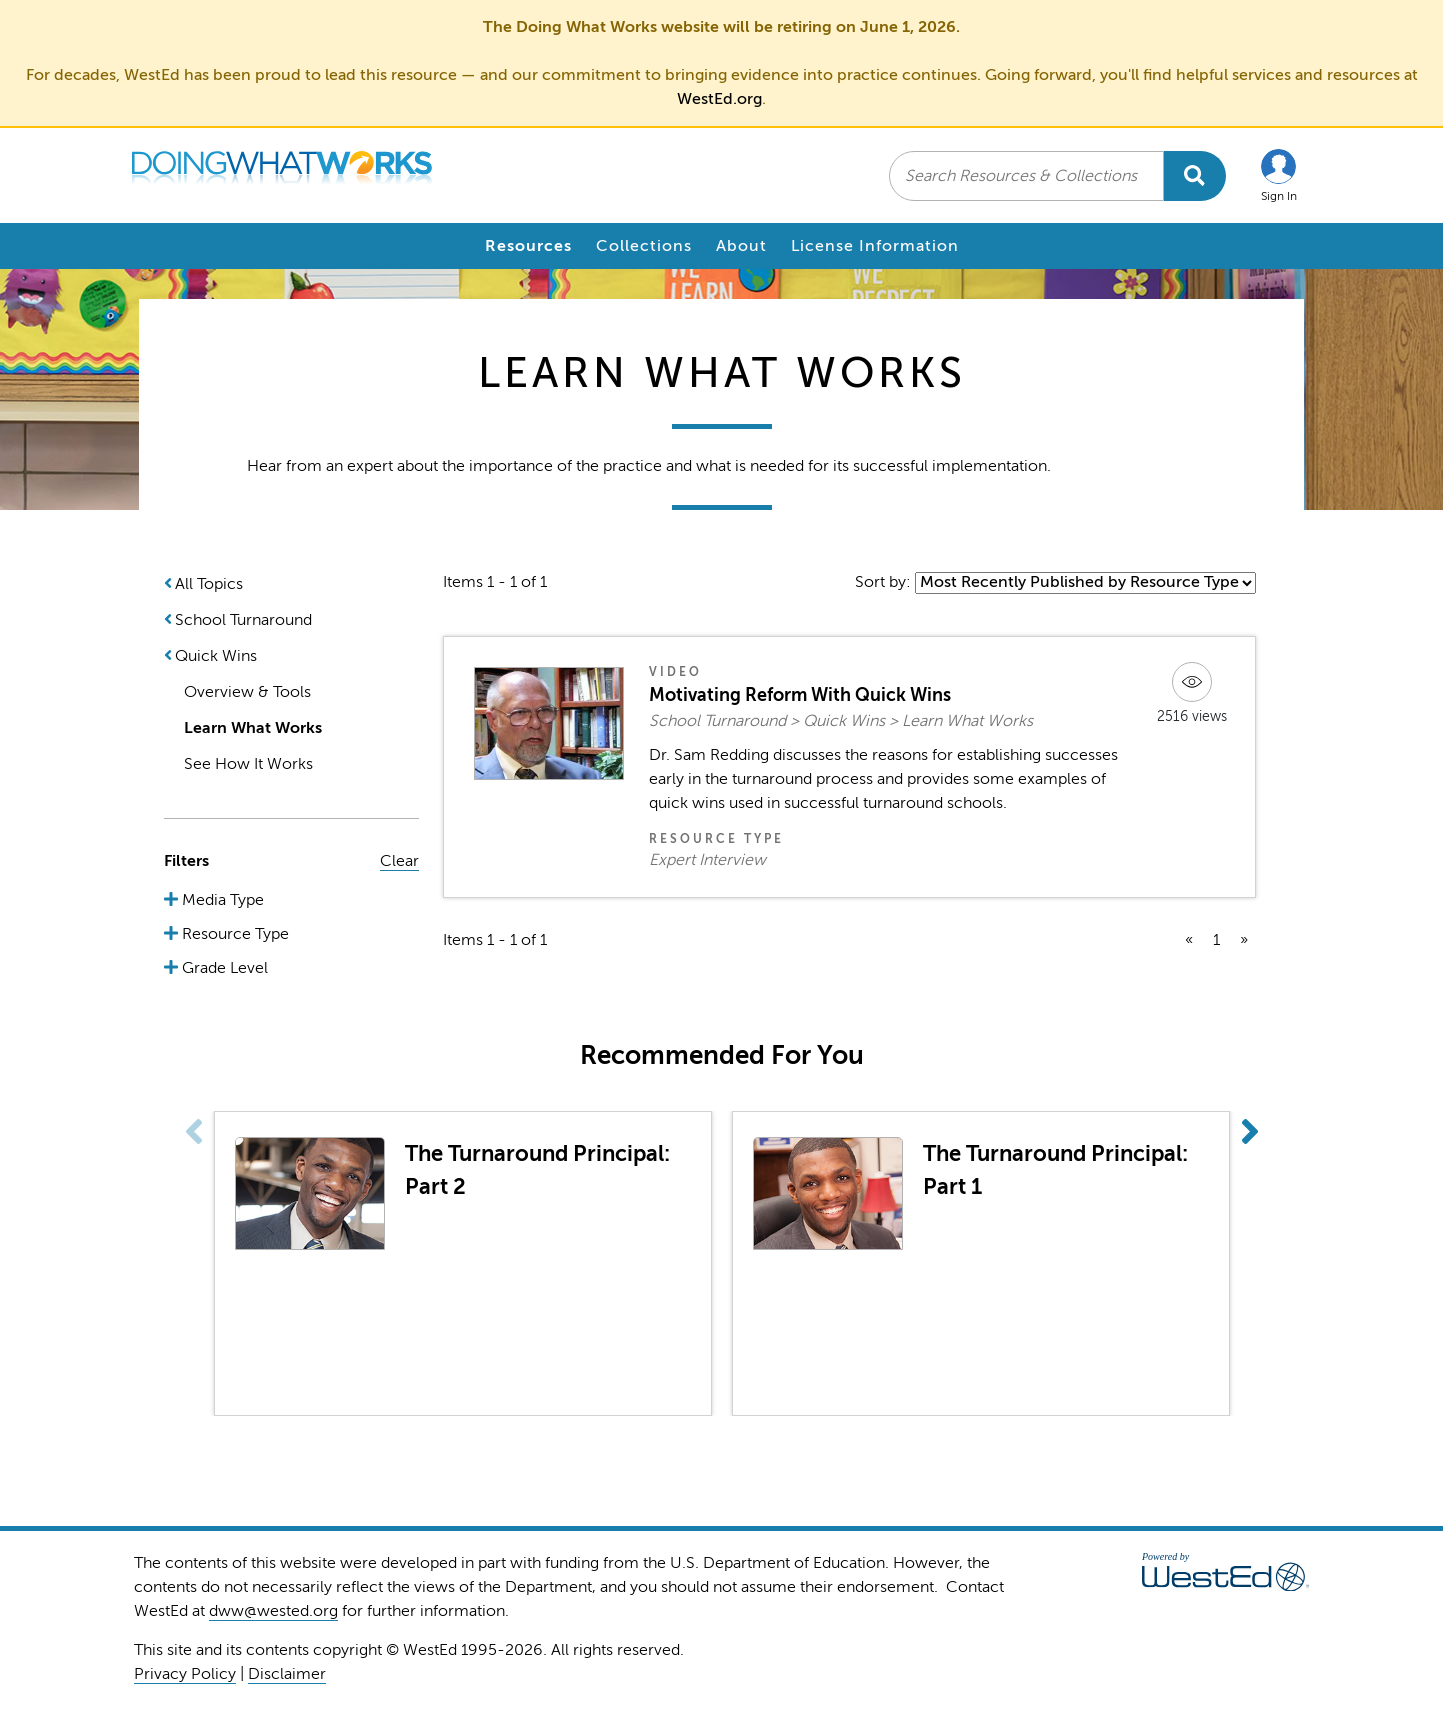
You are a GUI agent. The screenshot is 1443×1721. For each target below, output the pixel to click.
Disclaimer (287, 1674)
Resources (528, 246)
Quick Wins (216, 656)
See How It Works (248, 764)
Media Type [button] (221, 900)
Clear (399, 861)
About (741, 246)
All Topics (209, 584)
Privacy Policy (185, 1674)
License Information (875, 246)
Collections (644, 246)
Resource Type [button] (233, 934)
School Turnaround (243, 620)
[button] (1279, 175)
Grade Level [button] (223, 968)
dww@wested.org (273, 1611)
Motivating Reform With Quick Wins (800, 695)
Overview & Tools (247, 692)
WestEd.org (719, 99)
